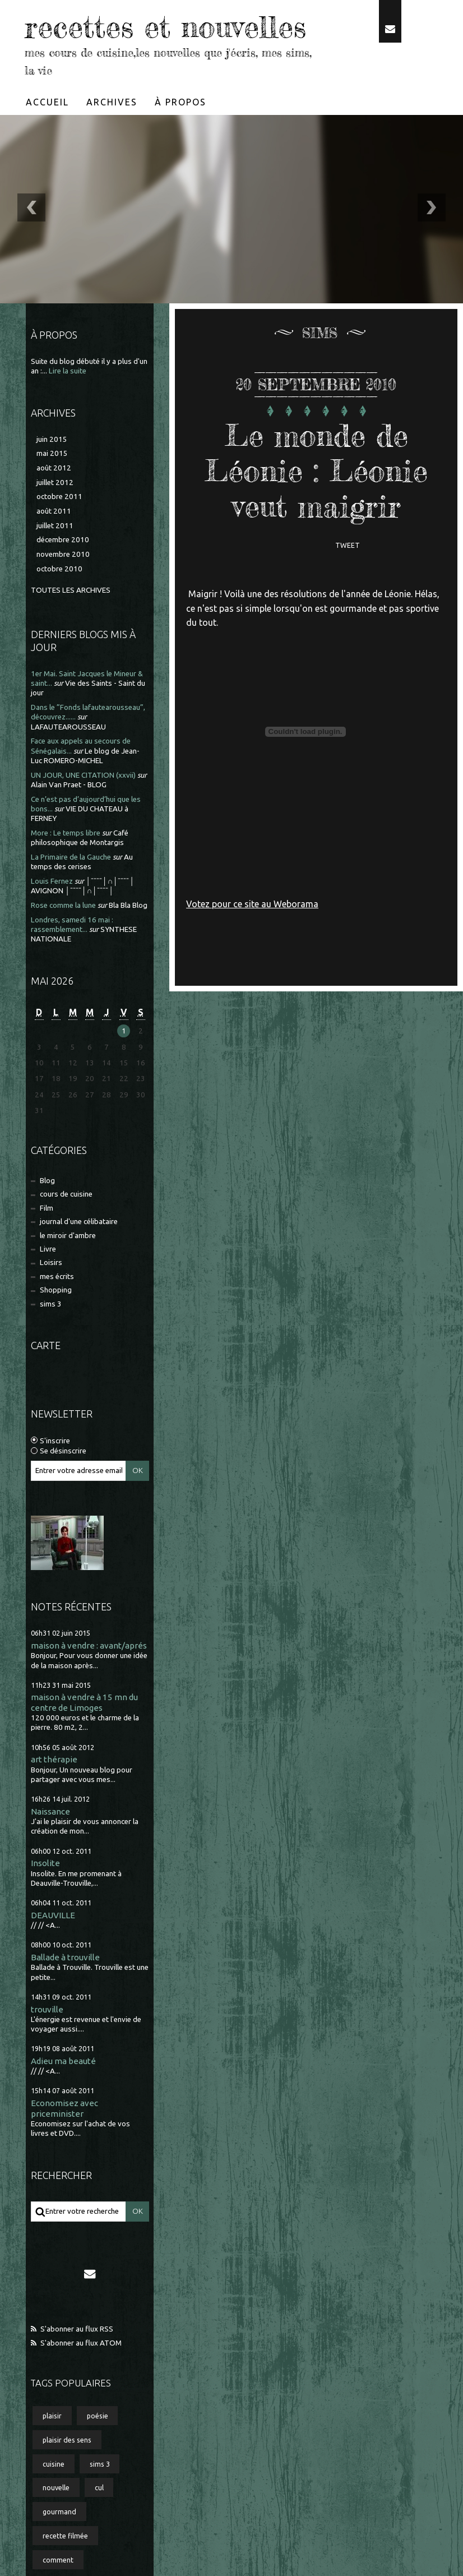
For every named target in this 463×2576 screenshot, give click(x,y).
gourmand (59, 2511)
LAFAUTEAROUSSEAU (68, 727)
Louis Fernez (52, 881)
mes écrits (57, 1276)
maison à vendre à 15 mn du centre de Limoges (84, 1702)
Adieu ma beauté (63, 2061)
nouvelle (56, 2487)
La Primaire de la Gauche (71, 857)
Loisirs (51, 1262)
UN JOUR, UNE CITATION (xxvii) (83, 775)
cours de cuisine (66, 1194)
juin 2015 (51, 439)
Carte (46, 1345)
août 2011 (53, 511)
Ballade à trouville (65, 1957)
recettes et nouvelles (165, 26)
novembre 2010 (63, 554)
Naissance (50, 1811)
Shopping (56, 1290)
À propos (180, 102)
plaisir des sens (67, 2440)
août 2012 (53, 468)
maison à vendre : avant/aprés (89, 1645)
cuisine (53, 2464)
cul (99, 2487)
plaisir (52, 2416)
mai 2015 (52, 453)
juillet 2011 (54, 525)
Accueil (47, 102)
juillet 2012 (54, 482)
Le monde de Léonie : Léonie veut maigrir (316, 470)
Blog (47, 1180)
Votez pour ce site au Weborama (252, 904)
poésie (97, 2416)
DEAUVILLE (53, 1915)
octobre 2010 (59, 569)
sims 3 (51, 1304)
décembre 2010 (62, 539)
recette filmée (65, 2536)
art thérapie (54, 1759)
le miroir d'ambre (68, 1235)
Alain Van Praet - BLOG (69, 785)
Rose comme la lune (63, 905)
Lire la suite (67, 371)
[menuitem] (47, 102)
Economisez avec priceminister (64, 2108)
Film (46, 1208)
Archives (111, 102)
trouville (47, 2009)
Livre (48, 1249)
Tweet (347, 545)
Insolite (45, 1863)
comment (58, 2560)
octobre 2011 (59, 496)
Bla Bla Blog (128, 905)
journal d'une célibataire (79, 1221)
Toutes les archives (70, 590)
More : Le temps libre (65, 833)
